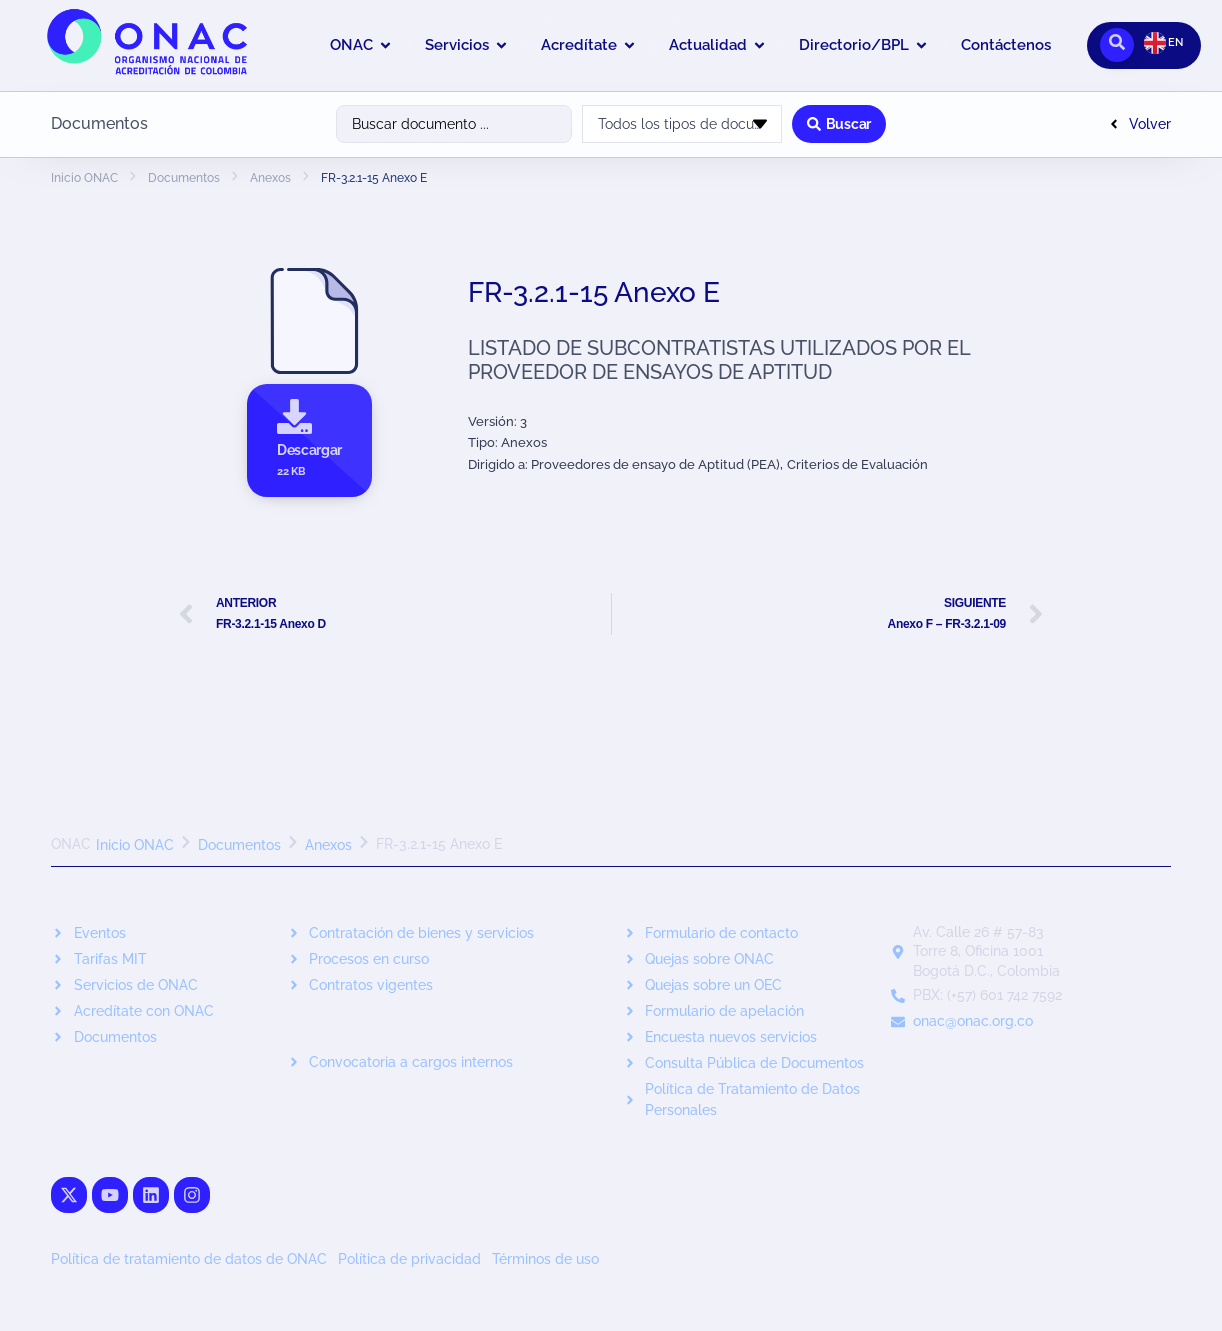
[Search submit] (839, 124)
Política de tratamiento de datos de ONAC (189, 1259)
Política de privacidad (409, 1259)
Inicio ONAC (84, 178)
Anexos (270, 178)
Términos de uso (545, 1259)
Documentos (184, 178)
